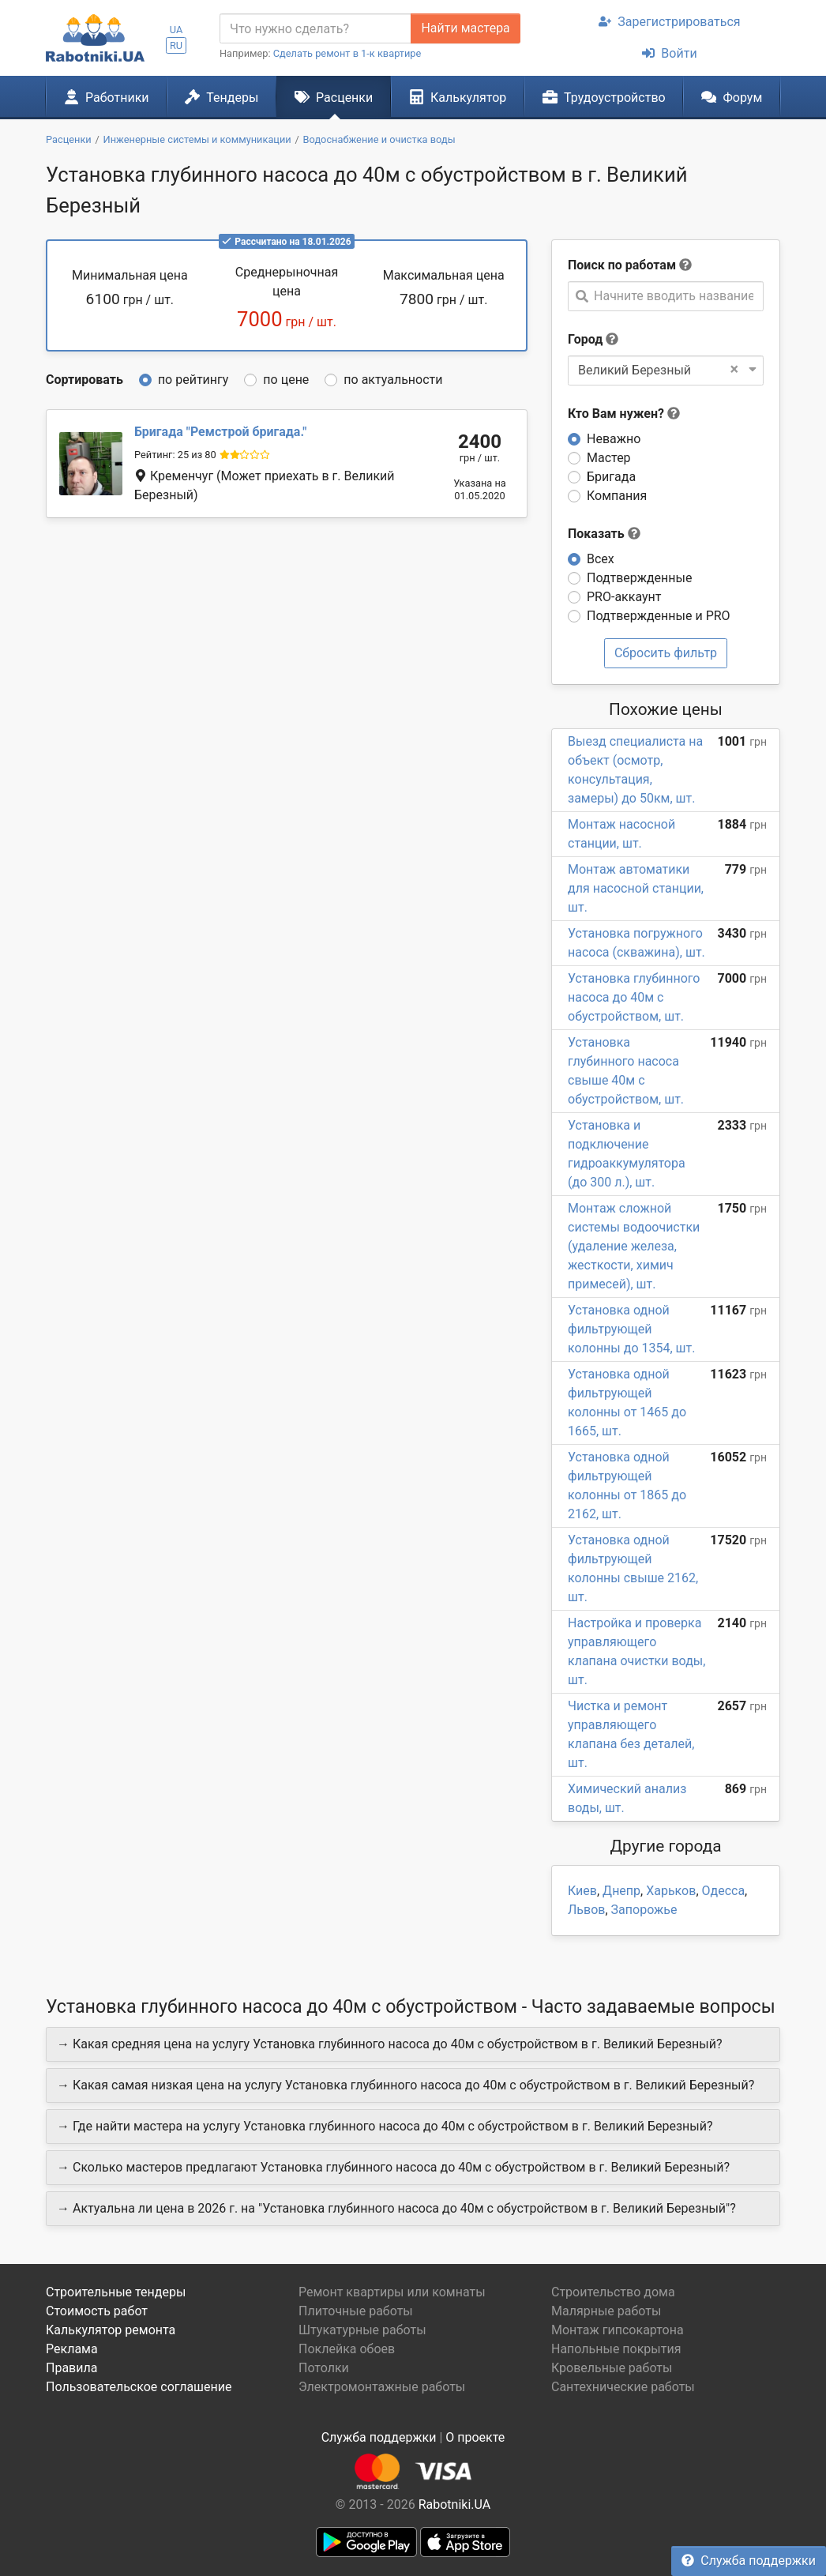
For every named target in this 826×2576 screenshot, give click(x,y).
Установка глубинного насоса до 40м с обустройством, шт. (634, 997)
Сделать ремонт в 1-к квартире (347, 53)
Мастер (609, 457)
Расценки (334, 97)
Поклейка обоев (346, 2348)
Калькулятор (458, 97)
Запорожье (644, 1909)
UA (176, 30)
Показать (604, 533)
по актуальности (393, 379)
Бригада (611, 476)
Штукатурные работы (362, 2329)
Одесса (723, 1890)
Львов (586, 1909)
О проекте (475, 2437)
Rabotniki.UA (455, 2504)
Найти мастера (465, 28)
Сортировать (84, 379)
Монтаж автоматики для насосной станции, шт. (636, 888)
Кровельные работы (612, 2367)
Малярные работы (606, 2310)
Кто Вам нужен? (624, 413)
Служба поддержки (748, 2560)
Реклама (72, 2348)
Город (585, 339)
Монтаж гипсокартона (617, 2329)
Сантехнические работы (623, 2386)
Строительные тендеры (116, 2292)
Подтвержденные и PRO (658, 615)
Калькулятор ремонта (110, 2329)
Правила (71, 2367)
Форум (731, 97)
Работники (106, 97)
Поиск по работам (622, 265)
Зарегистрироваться (669, 21)
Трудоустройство (604, 97)
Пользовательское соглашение (139, 2386)
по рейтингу (193, 379)
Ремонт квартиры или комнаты (392, 2292)
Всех (600, 558)
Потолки (323, 2367)
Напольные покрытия (616, 2348)
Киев (582, 1890)
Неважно (613, 438)
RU (176, 45)
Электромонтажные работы (381, 2386)
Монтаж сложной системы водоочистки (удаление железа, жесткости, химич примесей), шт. (634, 1246)
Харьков (671, 1890)
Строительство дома (613, 2292)
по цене (286, 379)
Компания (617, 495)
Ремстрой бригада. (220, 431)
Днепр (621, 1890)
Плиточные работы (355, 2310)
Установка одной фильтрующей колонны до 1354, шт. (631, 1329)
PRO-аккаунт (624, 596)
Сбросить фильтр (665, 652)
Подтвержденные (639, 577)
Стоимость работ (97, 2310)
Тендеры (221, 97)
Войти (669, 53)
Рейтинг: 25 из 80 (175, 455)
